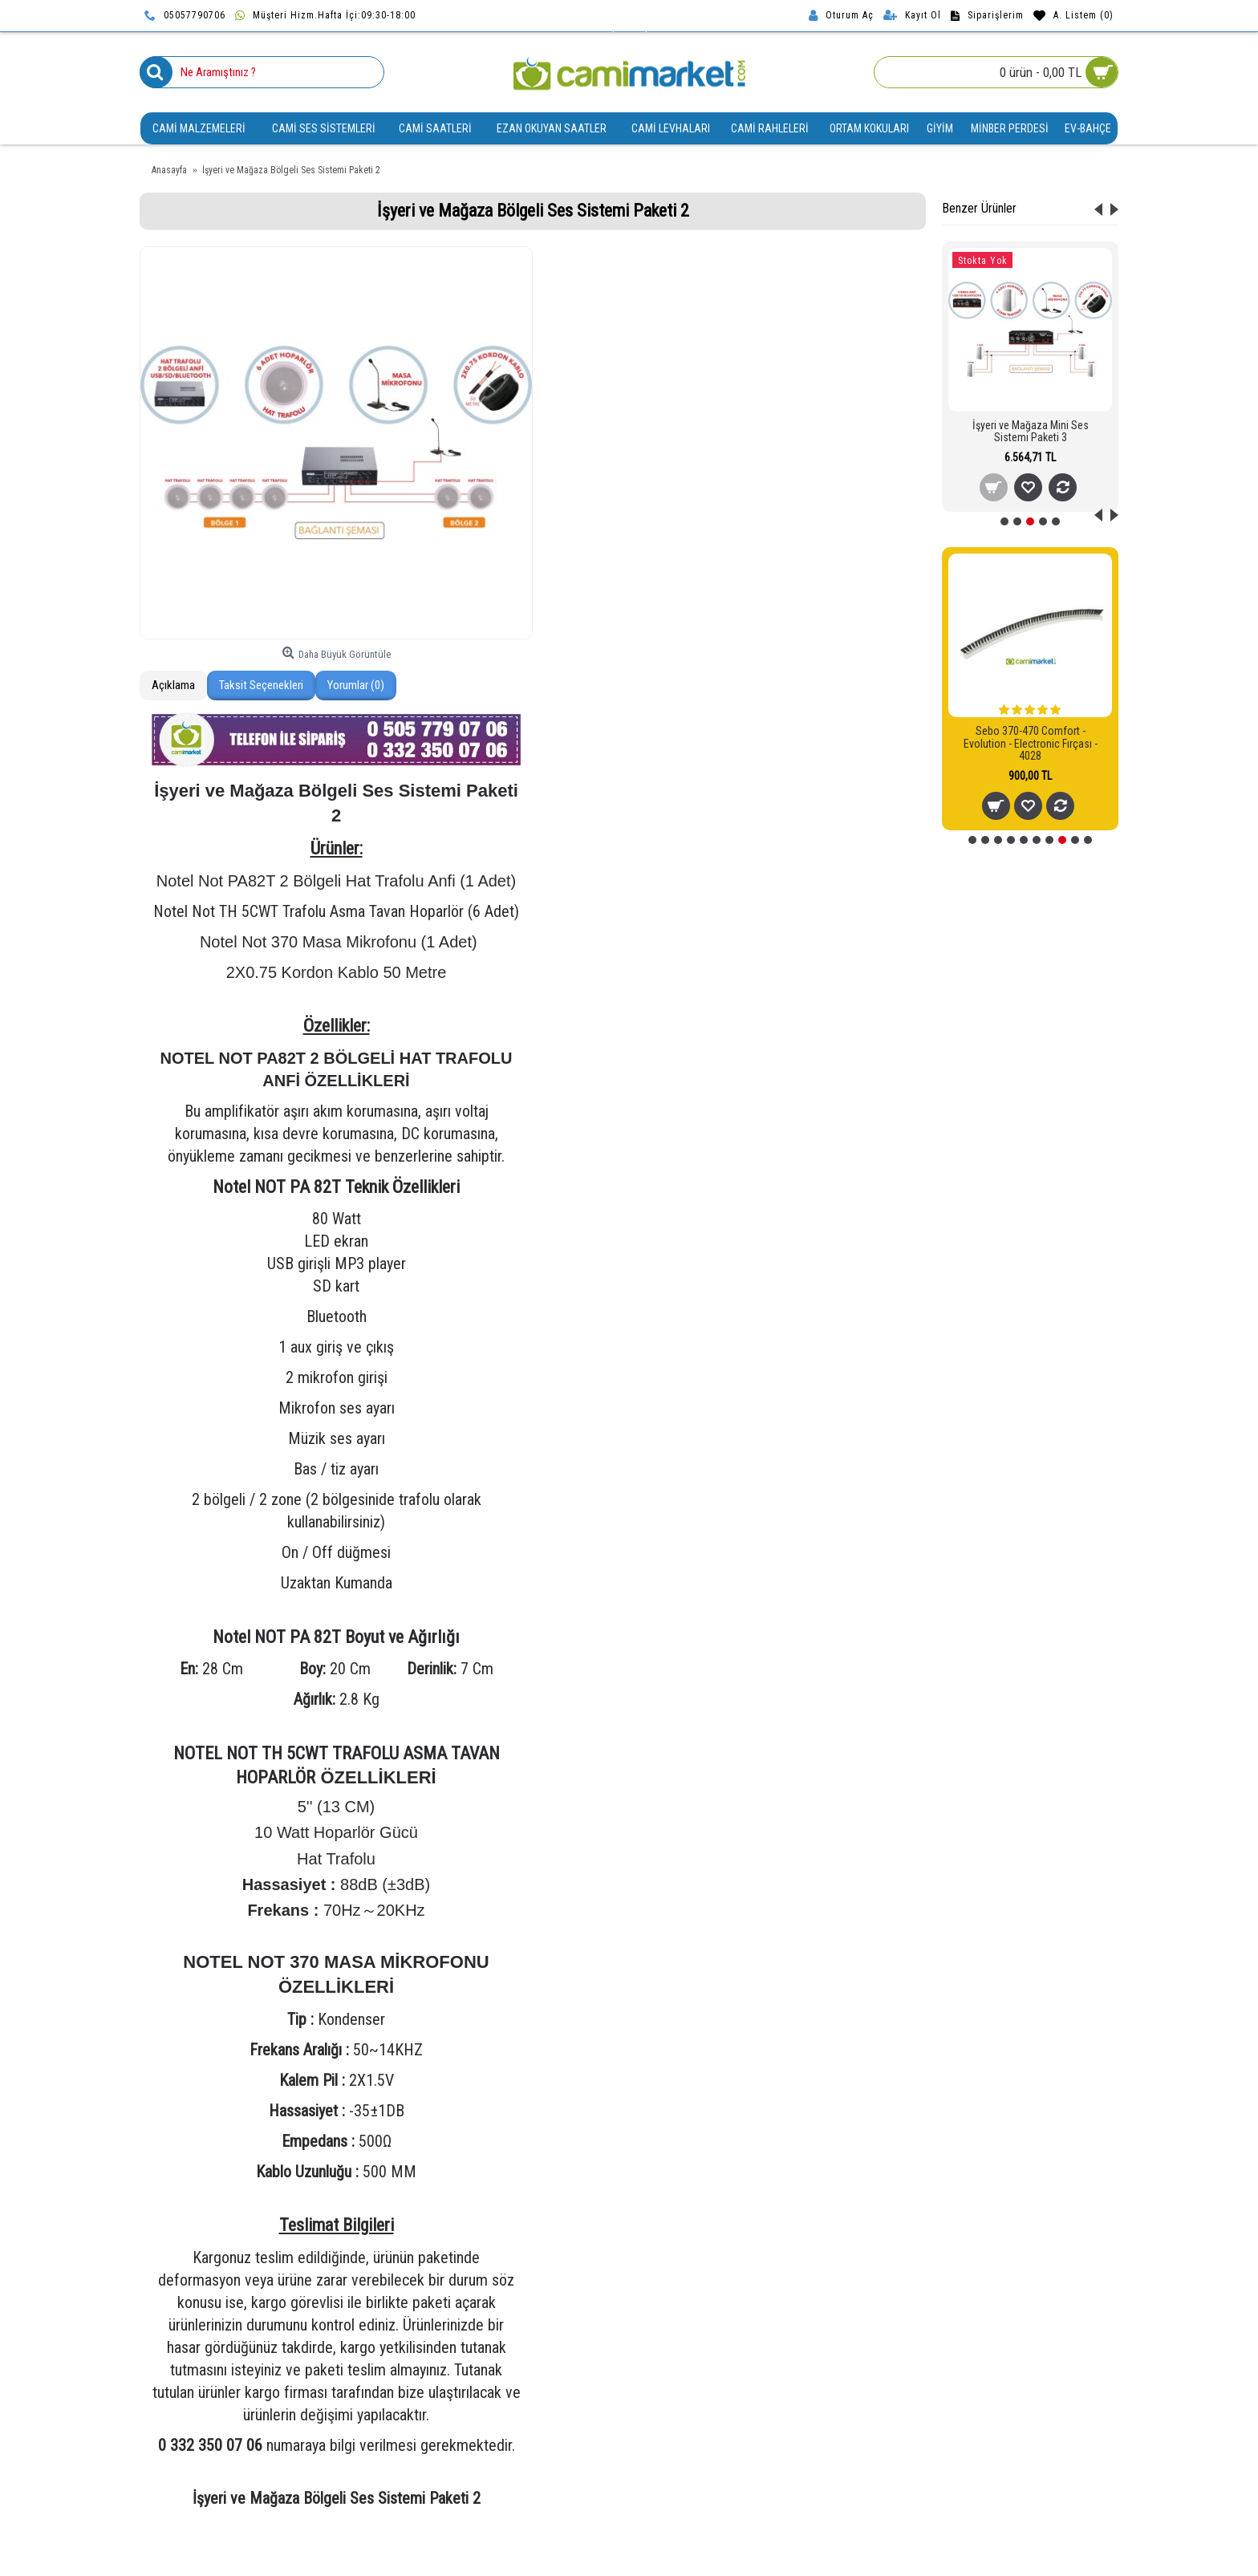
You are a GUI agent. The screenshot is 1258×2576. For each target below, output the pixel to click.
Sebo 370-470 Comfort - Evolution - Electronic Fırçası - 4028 (1031, 743)
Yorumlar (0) (355, 685)
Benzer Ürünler (979, 208)
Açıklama (173, 685)
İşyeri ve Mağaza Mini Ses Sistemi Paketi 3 (1030, 431)
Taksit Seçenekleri (261, 685)
